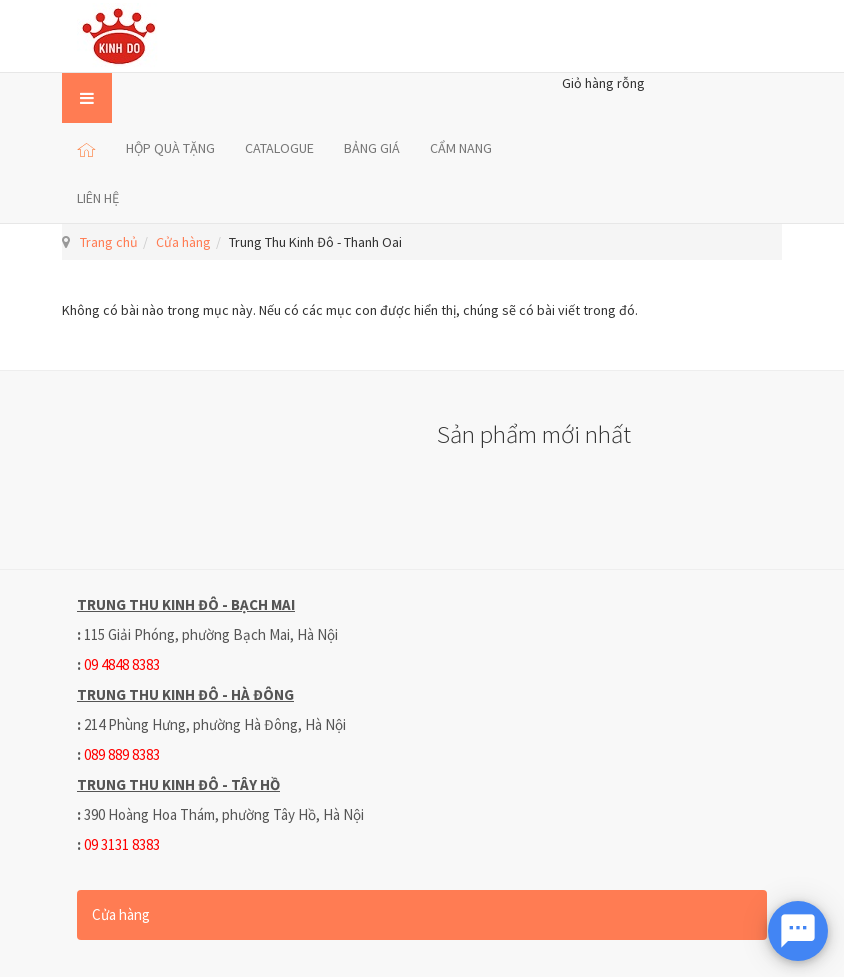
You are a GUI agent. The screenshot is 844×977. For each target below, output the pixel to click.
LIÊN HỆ (98, 198)
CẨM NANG (461, 148)
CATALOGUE (279, 148)
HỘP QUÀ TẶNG (170, 148)
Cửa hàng (183, 242)
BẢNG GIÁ (372, 148)
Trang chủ (109, 242)
